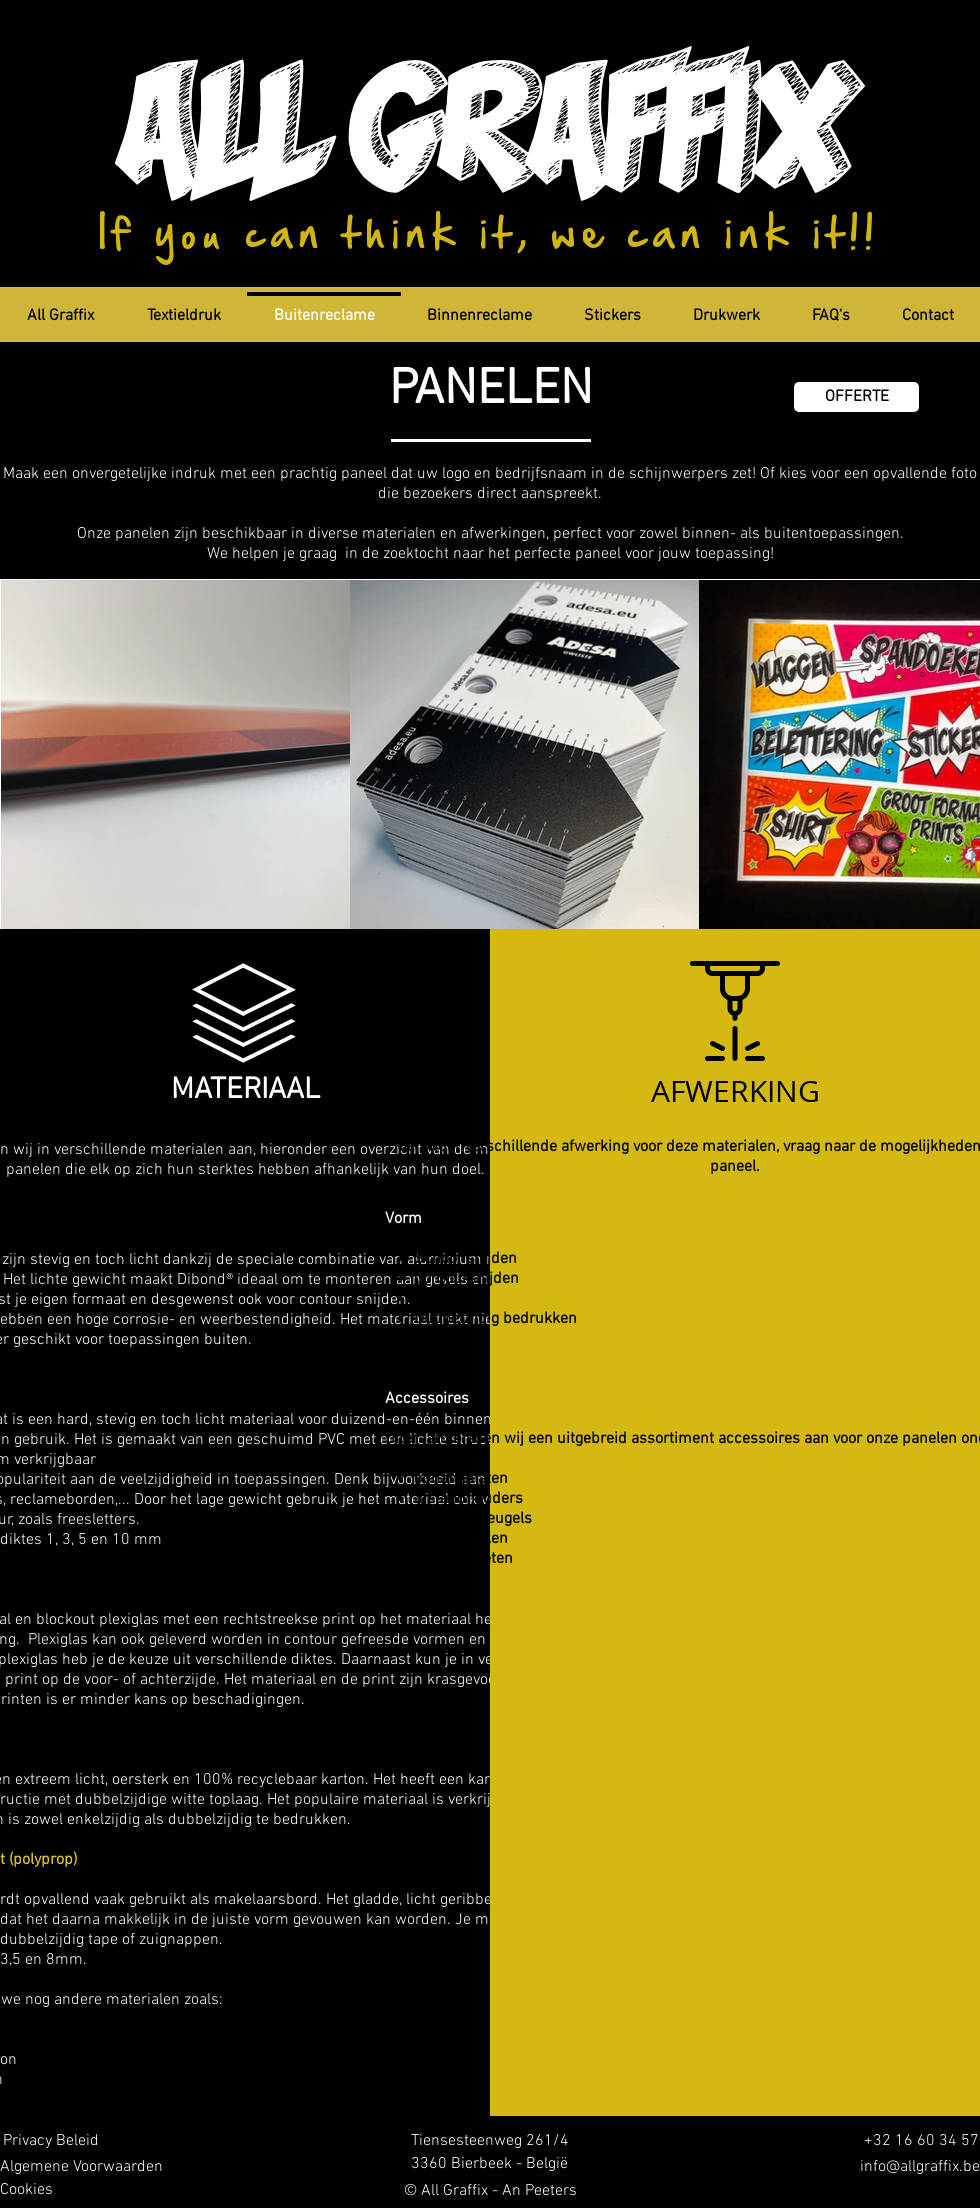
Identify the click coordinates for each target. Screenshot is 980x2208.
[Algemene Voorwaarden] (81, 2167)
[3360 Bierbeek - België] (489, 2164)
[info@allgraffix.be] (910, 2167)
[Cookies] (26, 2190)
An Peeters (539, 2191)
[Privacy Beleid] (49, 2141)
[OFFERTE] (856, 397)
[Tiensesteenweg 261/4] (489, 2141)
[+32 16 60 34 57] (915, 2141)
